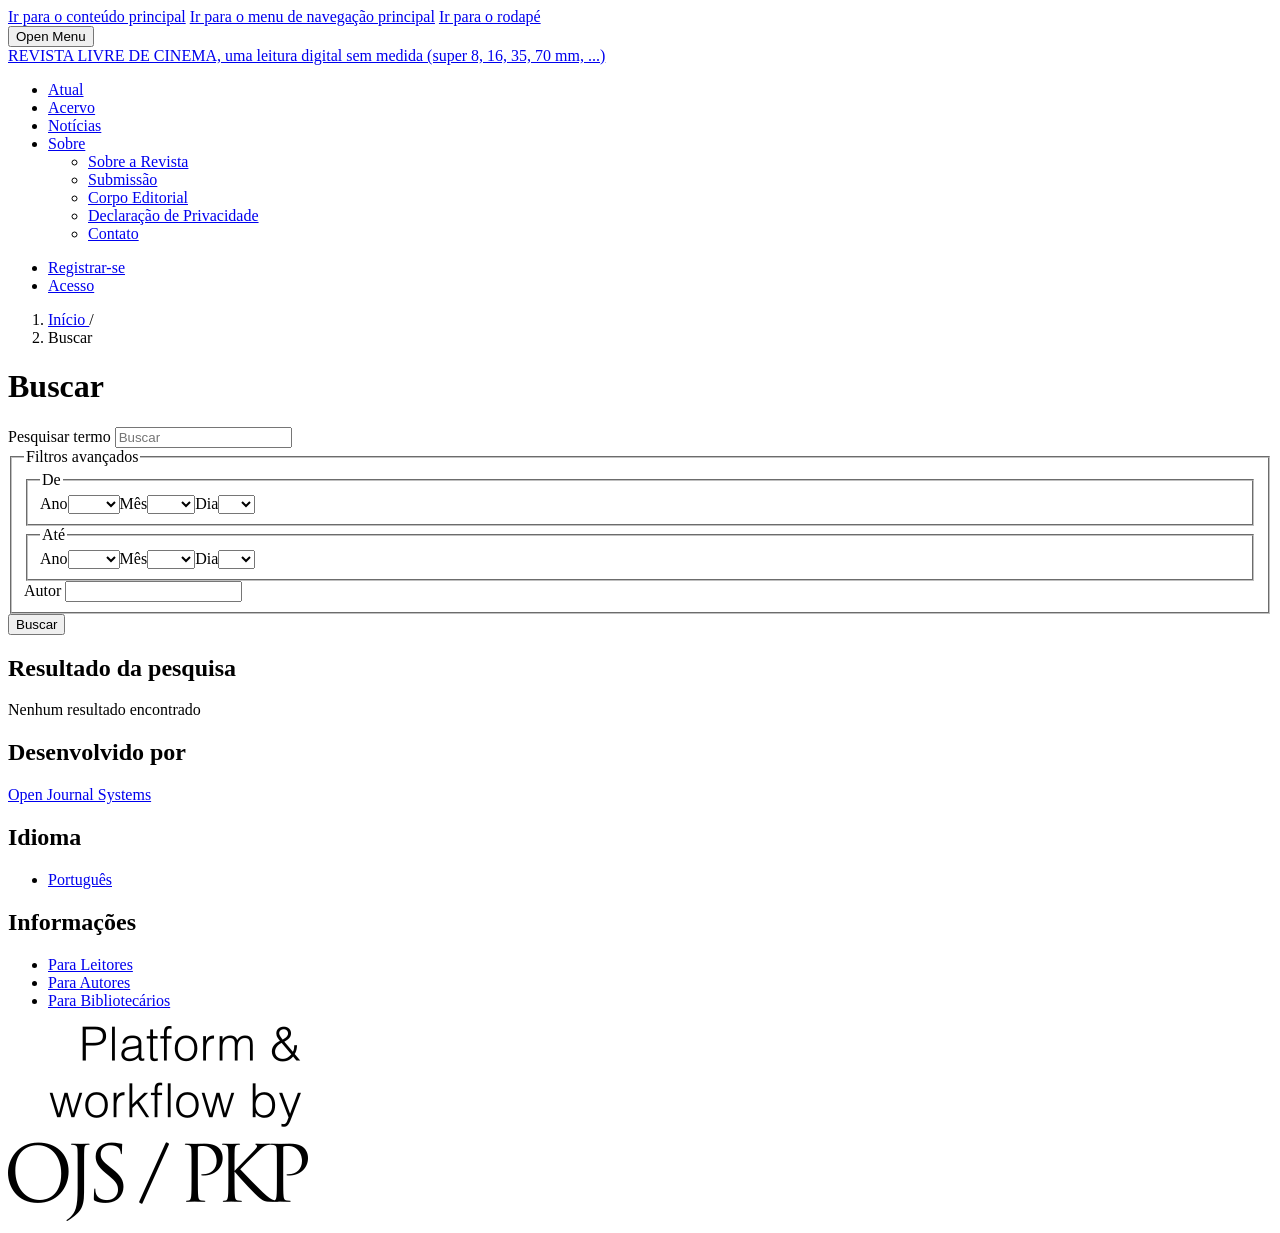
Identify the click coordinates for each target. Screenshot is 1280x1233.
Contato (113, 233)
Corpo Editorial (138, 197)
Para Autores (89, 982)
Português (80, 879)
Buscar (36, 624)
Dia (206, 503)
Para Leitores (90, 964)
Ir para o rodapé (490, 16)
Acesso (71, 285)
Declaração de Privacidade (173, 215)
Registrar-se (86, 267)
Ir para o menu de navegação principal (312, 16)
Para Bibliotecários (109, 1000)
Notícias (74, 125)
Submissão (122, 179)
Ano (54, 503)
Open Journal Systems (79, 794)
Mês (134, 503)
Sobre (66, 143)
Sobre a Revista (138, 161)
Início (68, 319)
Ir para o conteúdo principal (97, 16)
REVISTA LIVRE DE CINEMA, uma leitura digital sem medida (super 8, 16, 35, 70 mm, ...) (306, 55)
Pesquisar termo (61, 436)
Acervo (71, 107)
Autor (44, 590)
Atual (66, 89)
